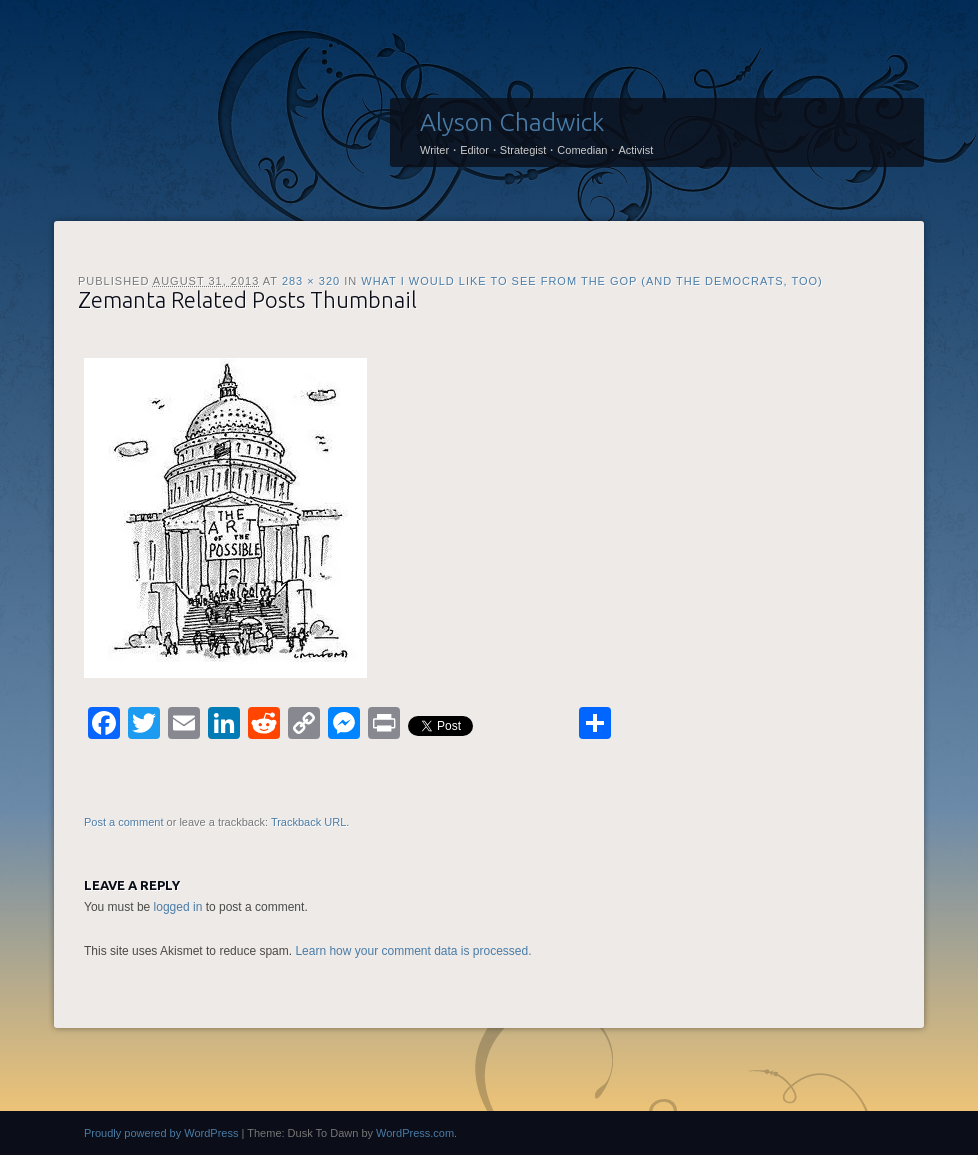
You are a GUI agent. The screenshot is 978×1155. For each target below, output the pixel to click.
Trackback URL (308, 822)
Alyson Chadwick (512, 122)
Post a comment (123, 822)
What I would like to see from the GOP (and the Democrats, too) (592, 281)
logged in (178, 907)
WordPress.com (415, 1133)
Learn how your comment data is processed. (413, 951)
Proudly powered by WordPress (161, 1133)
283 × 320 (311, 281)
